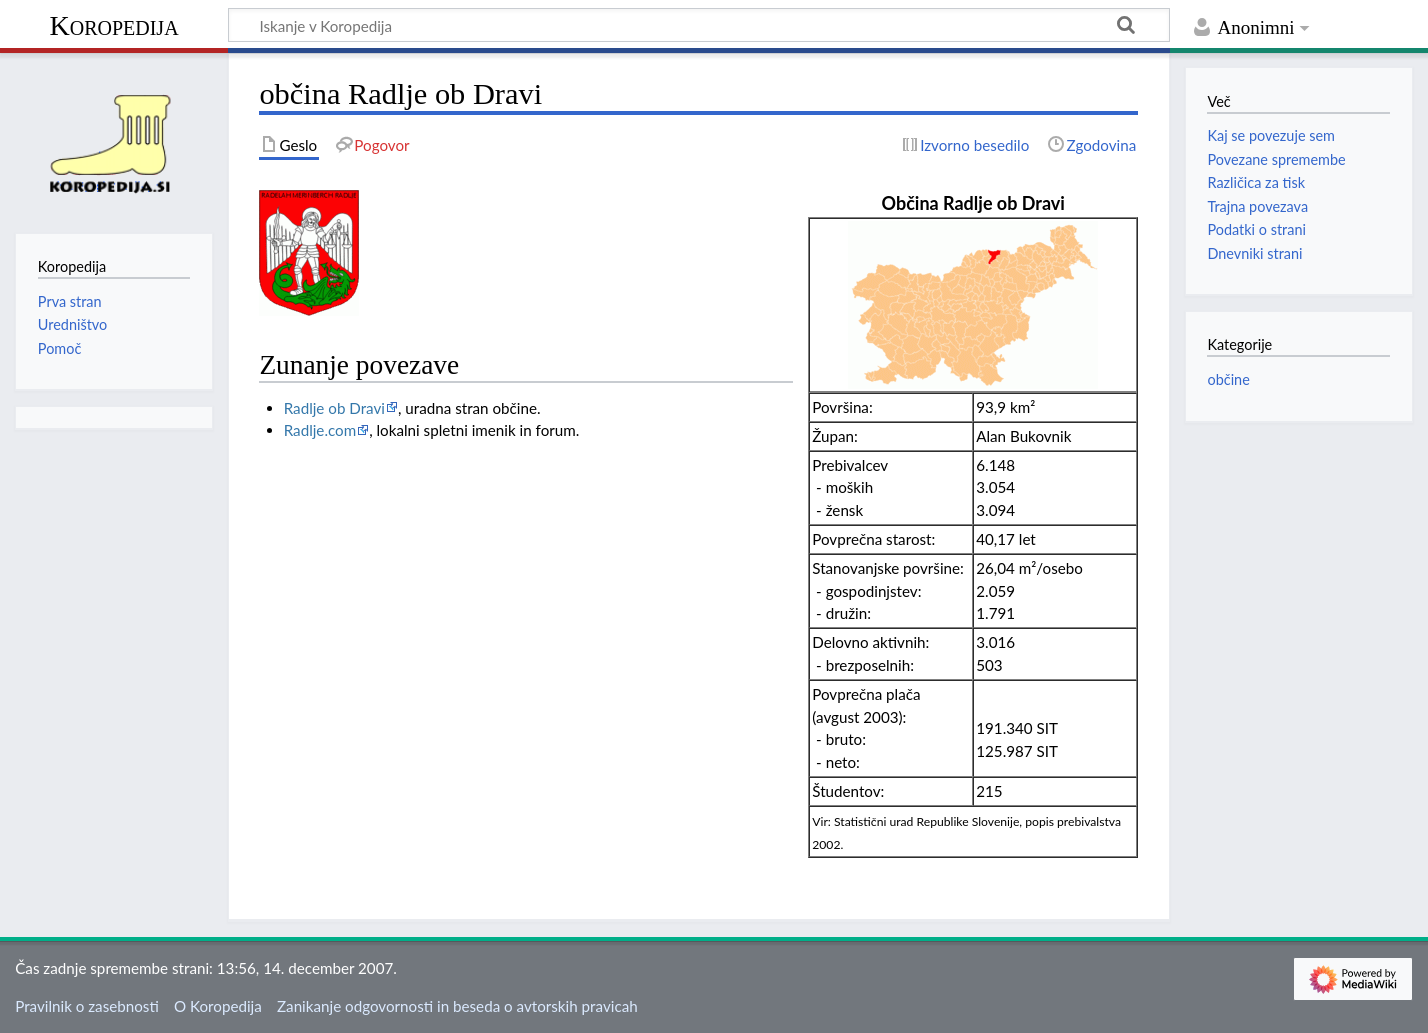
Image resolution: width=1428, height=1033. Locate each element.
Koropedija (113, 25)
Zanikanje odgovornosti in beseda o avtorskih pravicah (457, 1006)
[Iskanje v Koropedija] (699, 25)
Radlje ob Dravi (334, 408)
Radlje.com (320, 430)
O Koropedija (218, 1006)
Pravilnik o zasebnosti (87, 1006)
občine (1228, 379)
